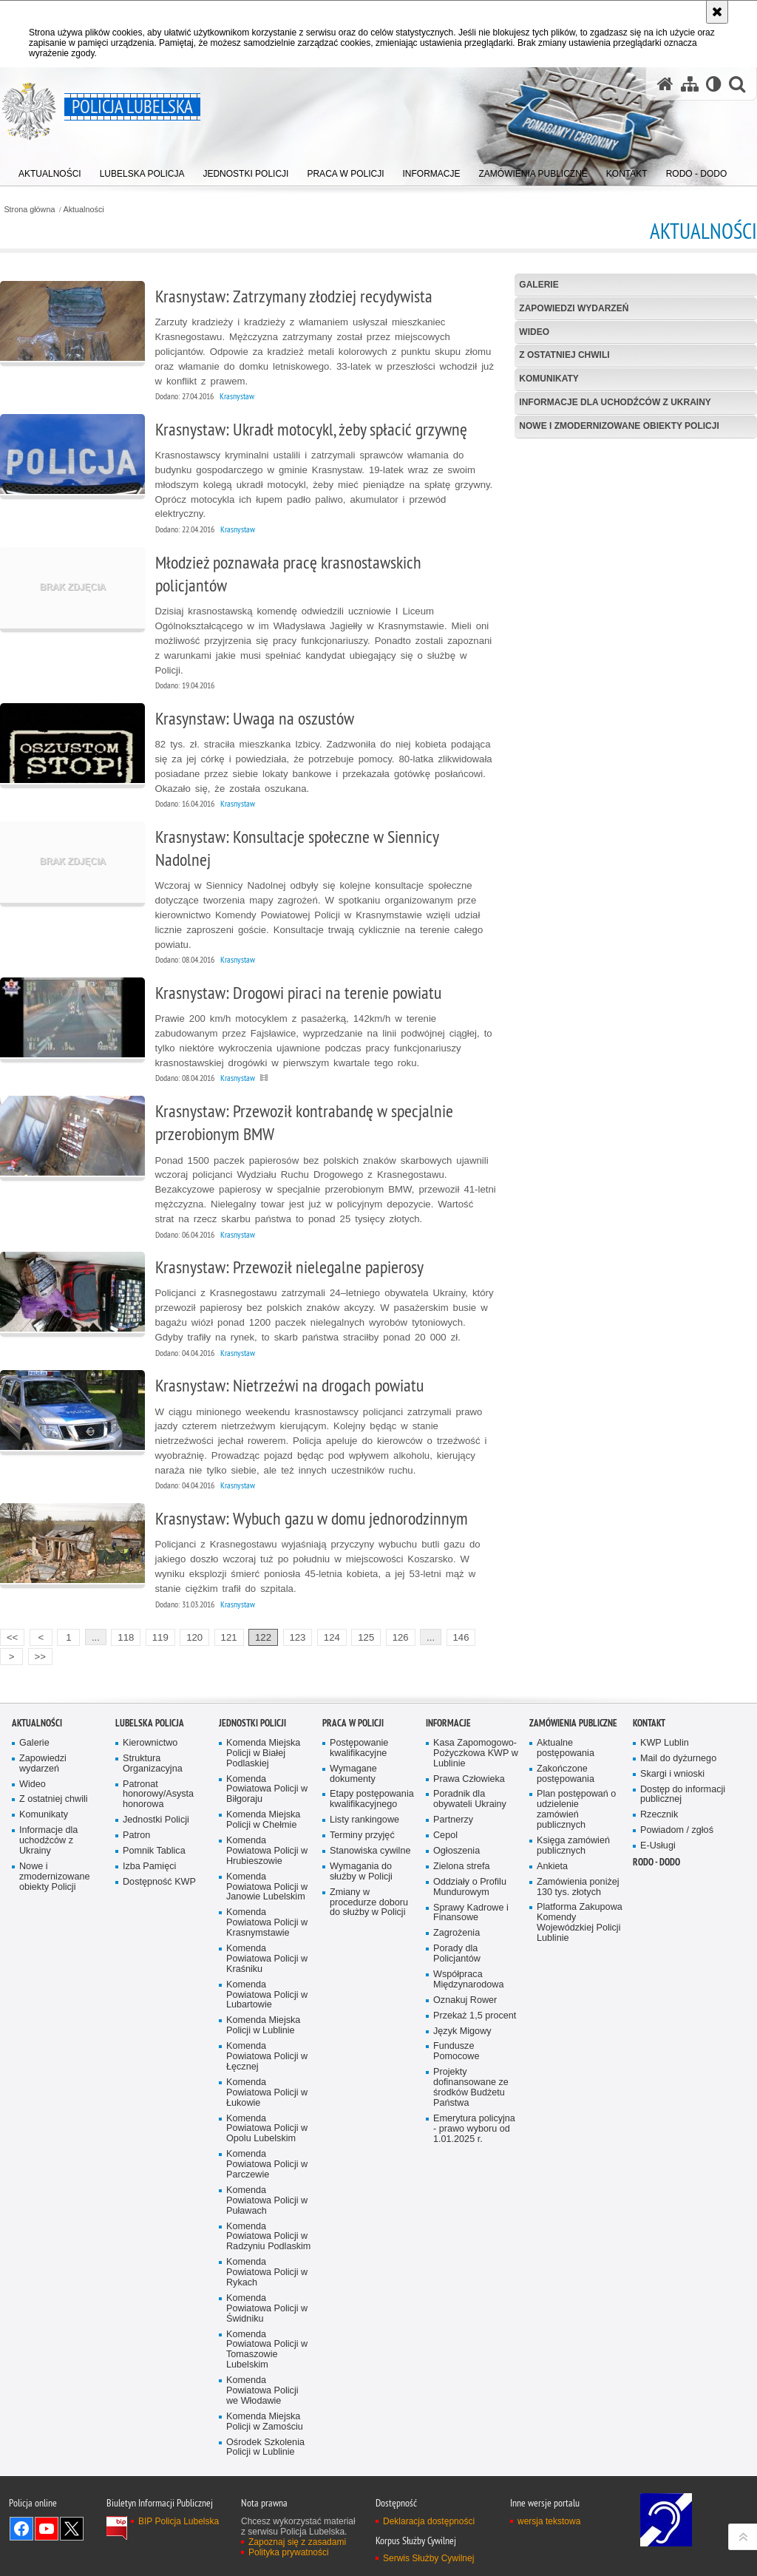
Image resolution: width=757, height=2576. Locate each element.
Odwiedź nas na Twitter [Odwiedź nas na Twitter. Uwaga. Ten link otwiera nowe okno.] (72, 2529)
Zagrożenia (456, 1933)
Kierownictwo (150, 1743)
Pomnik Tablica (154, 1851)
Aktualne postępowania (565, 1748)
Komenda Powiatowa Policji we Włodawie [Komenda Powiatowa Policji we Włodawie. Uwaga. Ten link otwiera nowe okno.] (262, 2391)
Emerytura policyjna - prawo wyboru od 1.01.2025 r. (474, 2129)
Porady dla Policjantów (457, 1954)
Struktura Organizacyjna (153, 1764)
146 (461, 1637)
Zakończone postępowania (565, 1774)
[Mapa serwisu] (690, 84)
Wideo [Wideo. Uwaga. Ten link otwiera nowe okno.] (32, 1784)
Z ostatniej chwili (564, 355)
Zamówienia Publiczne (573, 1723)
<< (9, 1636)
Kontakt (649, 1723)
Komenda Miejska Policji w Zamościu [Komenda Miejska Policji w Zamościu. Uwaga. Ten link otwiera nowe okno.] (264, 2422)
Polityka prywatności (288, 2552)
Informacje (448, 1723)
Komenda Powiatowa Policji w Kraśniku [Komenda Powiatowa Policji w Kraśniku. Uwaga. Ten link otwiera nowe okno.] (267, 1959)
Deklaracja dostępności (429, 2521)
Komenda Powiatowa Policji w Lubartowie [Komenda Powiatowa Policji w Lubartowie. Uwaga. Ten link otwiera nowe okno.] (267, 1995)
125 (366, 1637)
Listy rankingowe (364, 1820)
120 (194, 1637)
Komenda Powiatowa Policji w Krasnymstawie (267, 1923)
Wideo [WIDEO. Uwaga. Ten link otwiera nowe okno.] (534, 332)
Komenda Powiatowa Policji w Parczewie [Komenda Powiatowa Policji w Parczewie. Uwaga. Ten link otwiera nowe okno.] (267, 2164)
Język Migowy (462, 2031)
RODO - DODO (656, 1862)
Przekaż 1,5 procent (474, 2016)
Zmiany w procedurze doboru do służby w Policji (369, 1903)
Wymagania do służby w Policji (361, 1872)
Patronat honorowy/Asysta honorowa (158, 1795)
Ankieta (552, 1866)
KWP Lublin (664, 1743)
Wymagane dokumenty (353, 1774)
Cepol (445, 1835)
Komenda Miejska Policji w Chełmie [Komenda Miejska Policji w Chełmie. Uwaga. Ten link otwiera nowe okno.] (263, 1820)
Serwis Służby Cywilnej (428, 2558)
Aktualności (84, 210)
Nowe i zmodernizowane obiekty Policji (619, 426)
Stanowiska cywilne (370, 1851)
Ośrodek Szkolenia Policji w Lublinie (265, 2448)
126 (401, 1637)
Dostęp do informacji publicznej (682, 1795)
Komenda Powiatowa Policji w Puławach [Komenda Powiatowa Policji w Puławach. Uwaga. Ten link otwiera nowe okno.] (267, 2201)
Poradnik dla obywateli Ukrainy (469, 1799)
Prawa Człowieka (469, 1779)
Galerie (538, 284)
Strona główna (29, 210)
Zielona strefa (461, 1866)
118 (126, 1637)
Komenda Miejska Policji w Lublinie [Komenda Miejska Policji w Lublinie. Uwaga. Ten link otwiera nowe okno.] (263, 2026)
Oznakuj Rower (465, 2000)
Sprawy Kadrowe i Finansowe (471, 1913)
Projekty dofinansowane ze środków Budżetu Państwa (471, 2087)
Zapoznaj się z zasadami (297, 2542)
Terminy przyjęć (362, 1835)
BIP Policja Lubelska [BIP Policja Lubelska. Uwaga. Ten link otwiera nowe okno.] (178, 2521)
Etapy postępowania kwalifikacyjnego (372, 1799)
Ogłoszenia (456, 1851)
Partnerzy (453, 1820)
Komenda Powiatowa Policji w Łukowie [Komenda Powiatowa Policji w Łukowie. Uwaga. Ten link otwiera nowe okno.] (267, 2093)
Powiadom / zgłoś (676, 1830)
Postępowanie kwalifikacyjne (359, 1748)
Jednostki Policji (156, 1820)
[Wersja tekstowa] (714, 84)
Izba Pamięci (149, 1866)
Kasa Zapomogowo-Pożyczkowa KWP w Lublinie (475, 1753)
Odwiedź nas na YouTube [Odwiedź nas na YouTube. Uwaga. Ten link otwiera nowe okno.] (46, 2529)
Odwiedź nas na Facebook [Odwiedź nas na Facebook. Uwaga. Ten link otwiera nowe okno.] (21, 2529)
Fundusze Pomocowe (456, 2051)
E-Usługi (658, 1846)
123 (297, 1637)
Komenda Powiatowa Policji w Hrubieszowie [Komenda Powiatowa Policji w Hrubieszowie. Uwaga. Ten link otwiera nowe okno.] (267, 1851)
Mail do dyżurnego (678, 1758)
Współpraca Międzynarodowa (468, 1980)
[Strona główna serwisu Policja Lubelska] (665, 84)
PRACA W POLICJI (353, 1723)
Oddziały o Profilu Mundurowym (469, 1887)
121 (229, 1637)
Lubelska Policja (149, 1723)
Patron (136, 1835)
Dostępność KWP (159, 1882)
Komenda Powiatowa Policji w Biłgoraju (267, 1790)
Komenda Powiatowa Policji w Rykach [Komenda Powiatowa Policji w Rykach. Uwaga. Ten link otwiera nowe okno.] (267, 2272)
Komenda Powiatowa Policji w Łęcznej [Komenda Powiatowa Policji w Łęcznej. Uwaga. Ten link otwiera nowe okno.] (267, 2056)
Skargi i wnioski (672, 1774)
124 (332, 1637)
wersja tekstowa (548, 2521)
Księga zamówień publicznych (573, 1846)
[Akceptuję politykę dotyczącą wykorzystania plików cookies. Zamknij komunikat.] (717, 12)
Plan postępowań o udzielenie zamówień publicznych (576, 1809)
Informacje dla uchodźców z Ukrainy (615, 402)
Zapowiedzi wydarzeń (573, 308)
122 (263, 1637)
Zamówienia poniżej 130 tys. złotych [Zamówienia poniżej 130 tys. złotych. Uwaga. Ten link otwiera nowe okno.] (578, 1887)
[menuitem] (50, 170)
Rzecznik (659, 1815)
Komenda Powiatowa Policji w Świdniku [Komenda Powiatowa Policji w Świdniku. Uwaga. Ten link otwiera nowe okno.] (267, 2309)
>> (37, 1655)
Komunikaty (548, 378)
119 (160, 1637)
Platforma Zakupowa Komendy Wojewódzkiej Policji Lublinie (579, 1922)
